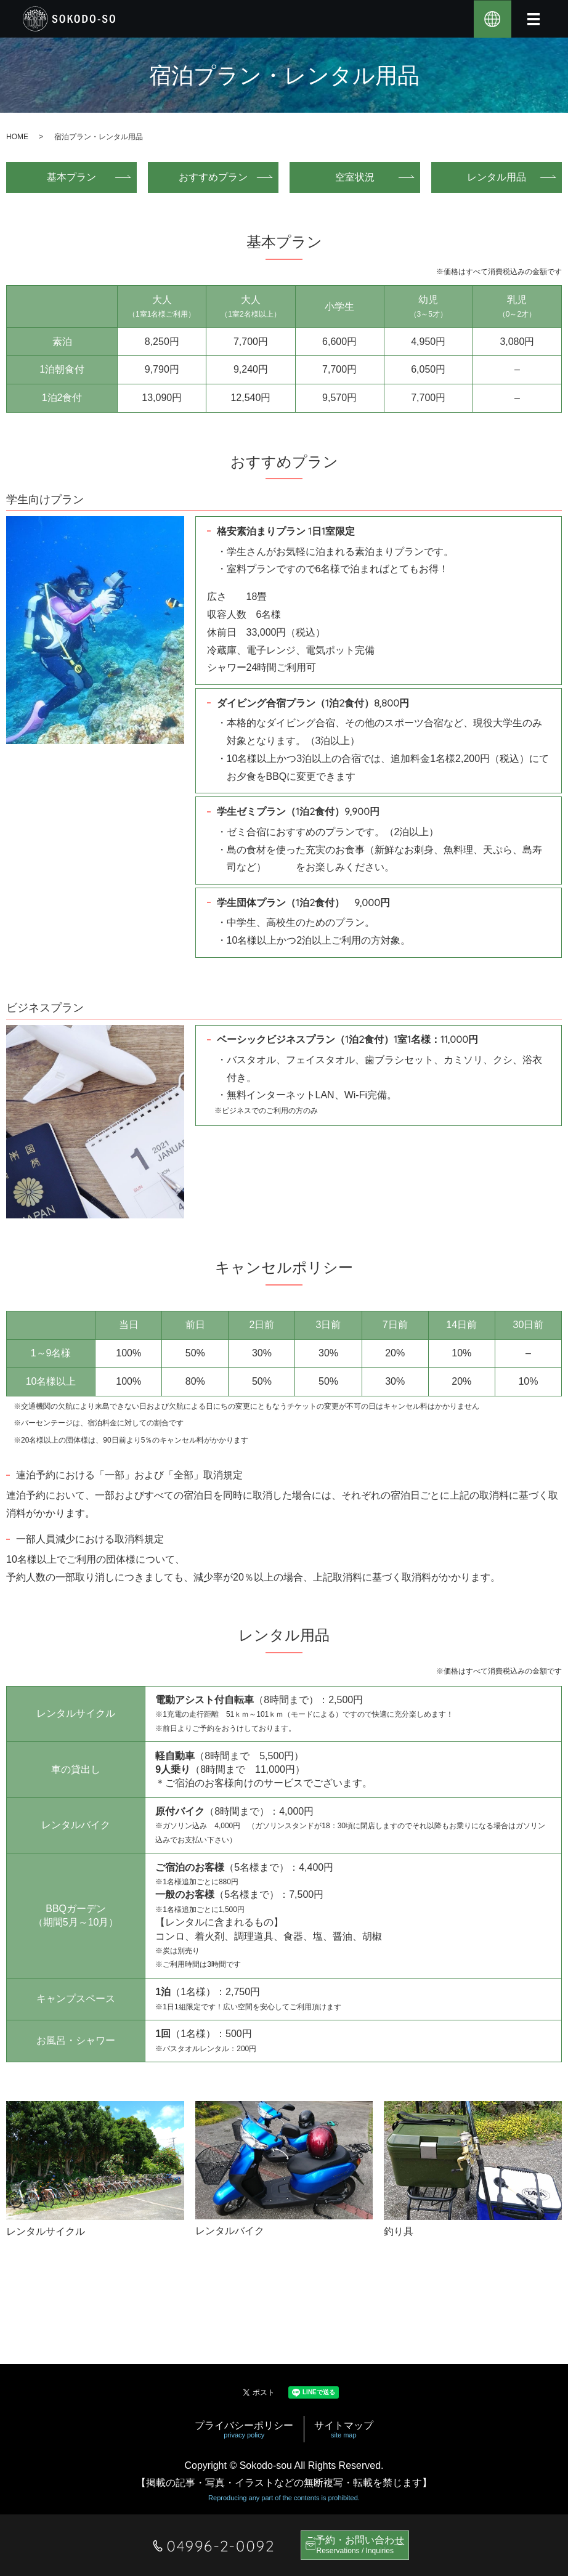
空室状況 (363, 177)
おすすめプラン (221, 177)
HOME (17, 136)
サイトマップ (343, 2429)
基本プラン (80, 177)
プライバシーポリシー (244, 2429)
